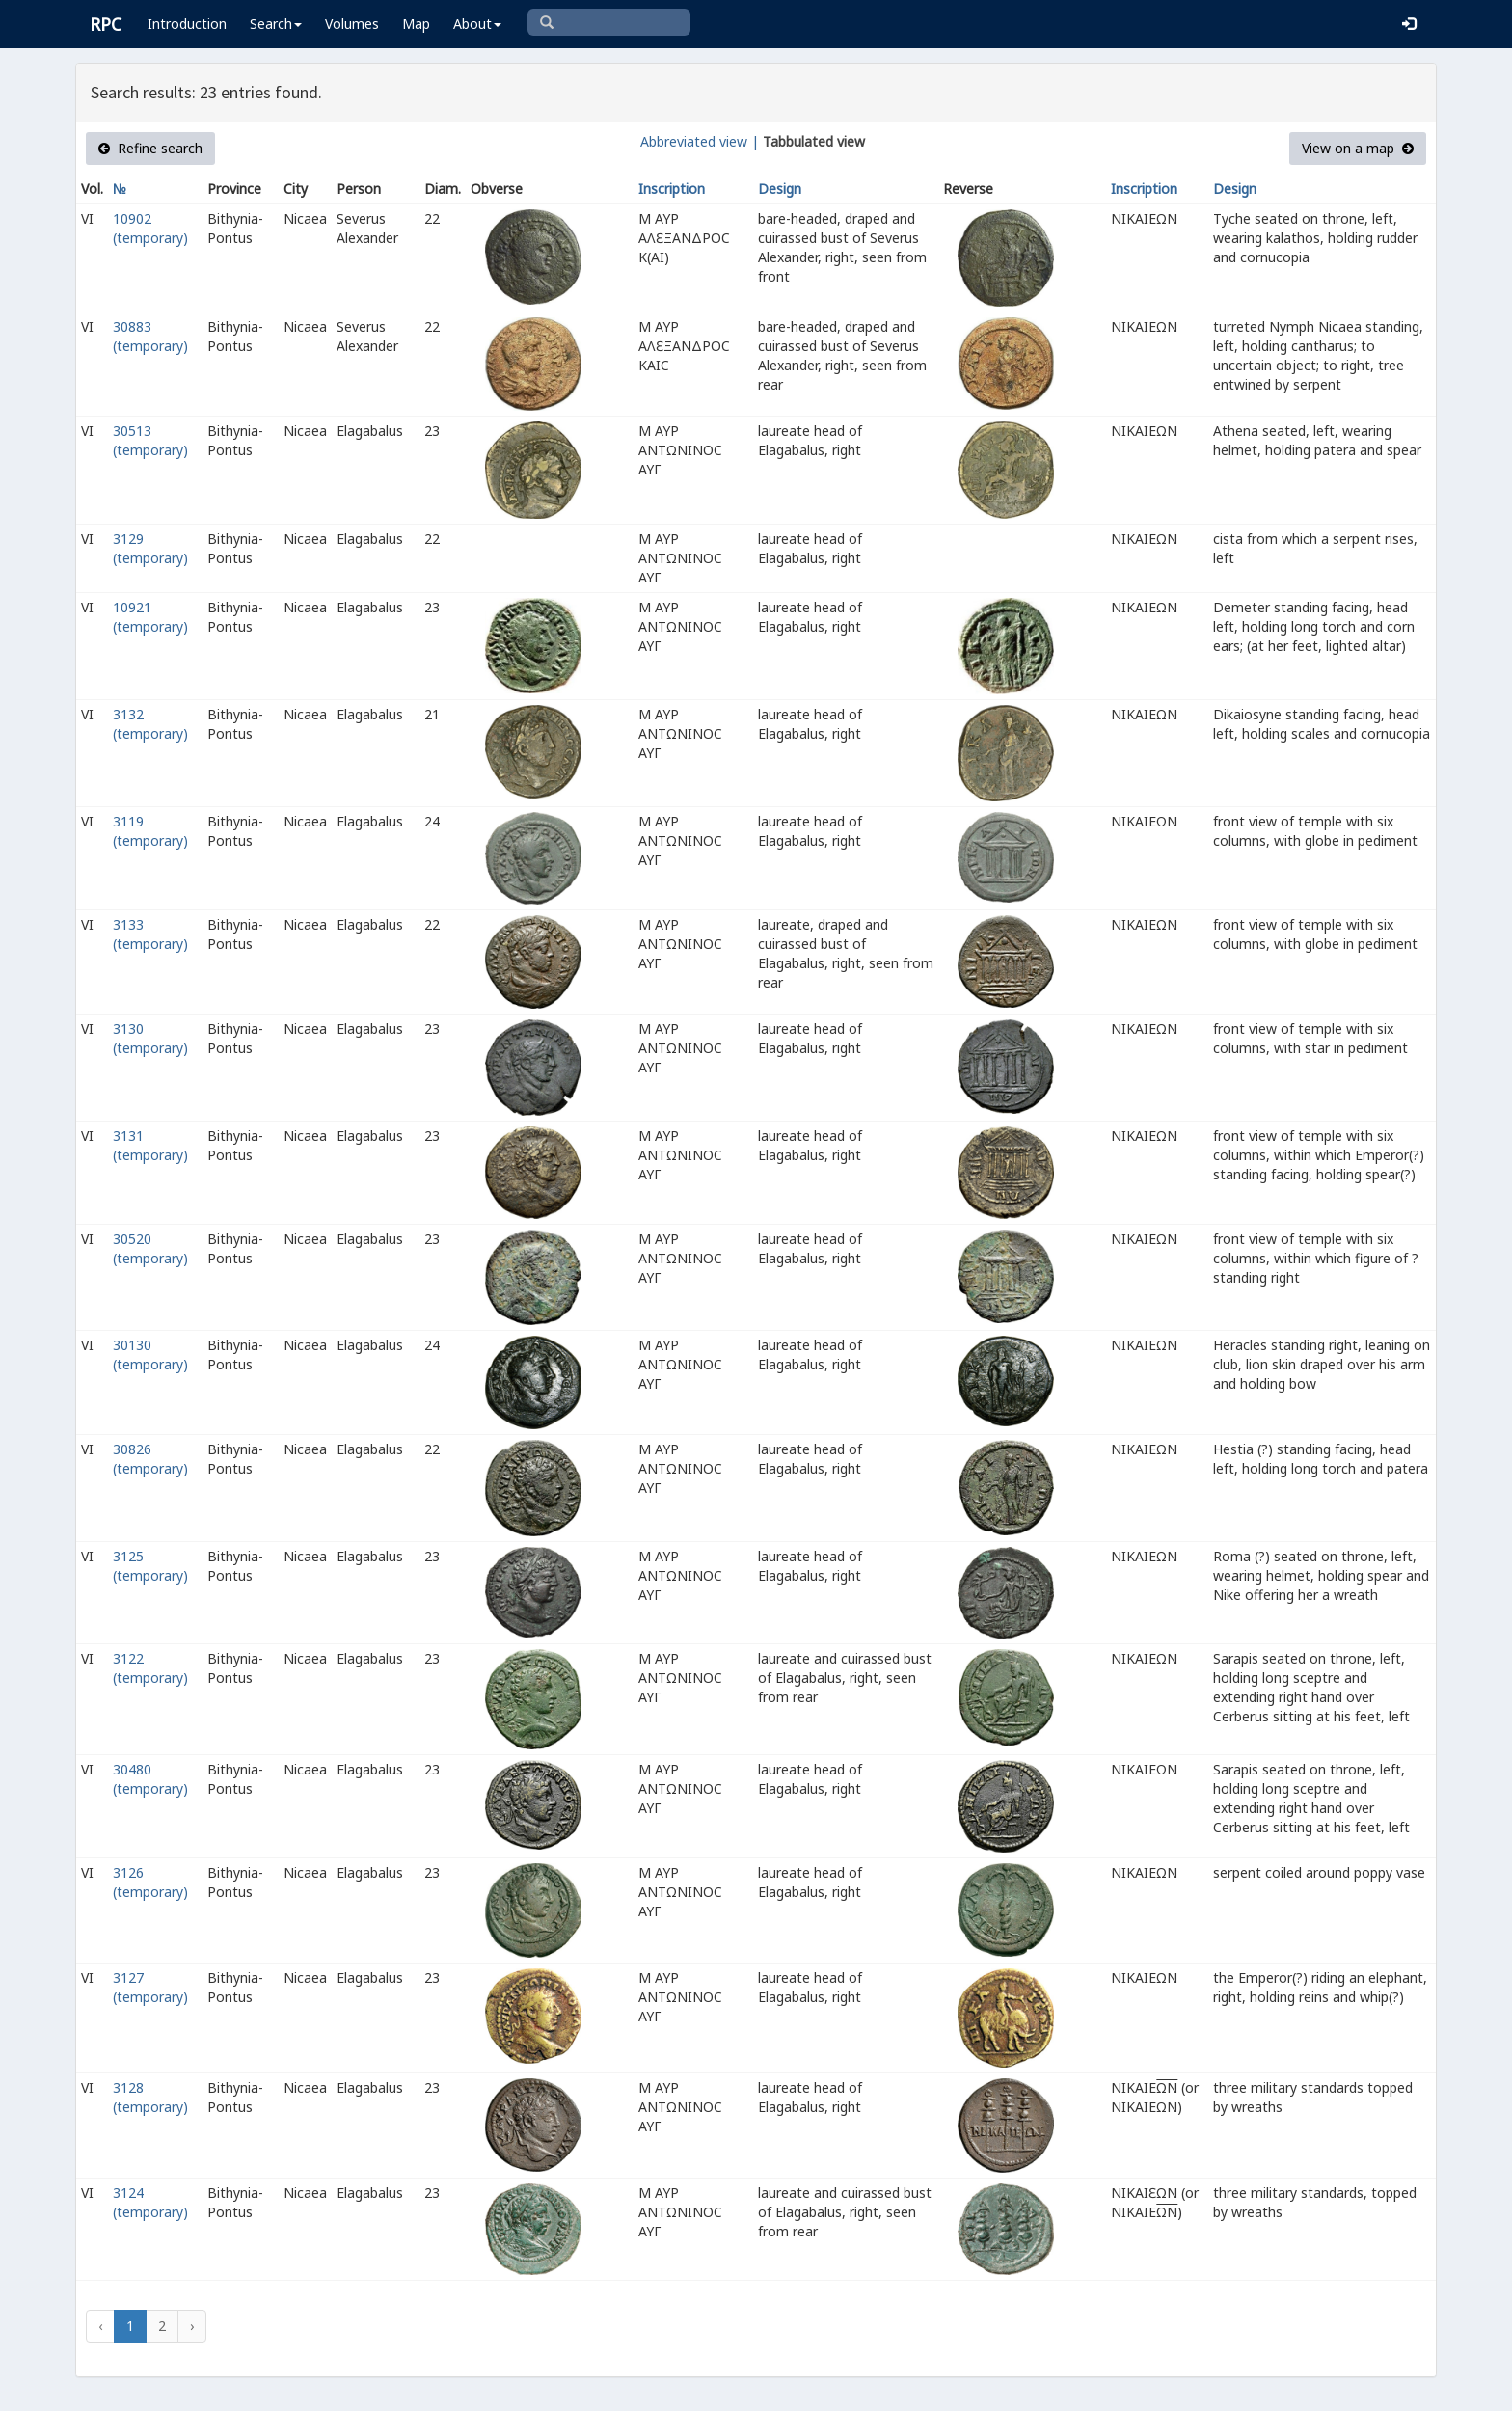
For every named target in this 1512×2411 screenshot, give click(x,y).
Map (416, 23)
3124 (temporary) (150, 2202)
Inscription (671, 188)
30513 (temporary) (150, 440)
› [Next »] (192, 2325)
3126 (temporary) (150, 1882)
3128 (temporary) (150, 2097)
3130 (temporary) (150, 1038)
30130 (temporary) (150, 1354)
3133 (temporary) (150, 934)
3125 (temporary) (150, 1566)
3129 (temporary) (150, 548)
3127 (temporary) (150, 1987)
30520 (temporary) (150, 1248)
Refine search (150, 148)
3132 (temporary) (150, 724)
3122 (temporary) (150, 1668)
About (477, 23)
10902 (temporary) (150, 228)
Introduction (187, 23)
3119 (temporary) (150, 831)
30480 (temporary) (150, 1779)
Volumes (352, 23)
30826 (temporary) (150, 1458)
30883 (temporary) (150, 336)
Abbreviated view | (699, 141)
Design (779, 188)
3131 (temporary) (150, 1145)
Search (276, 23)
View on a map (1358, 148)
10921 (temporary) (150, 617)
